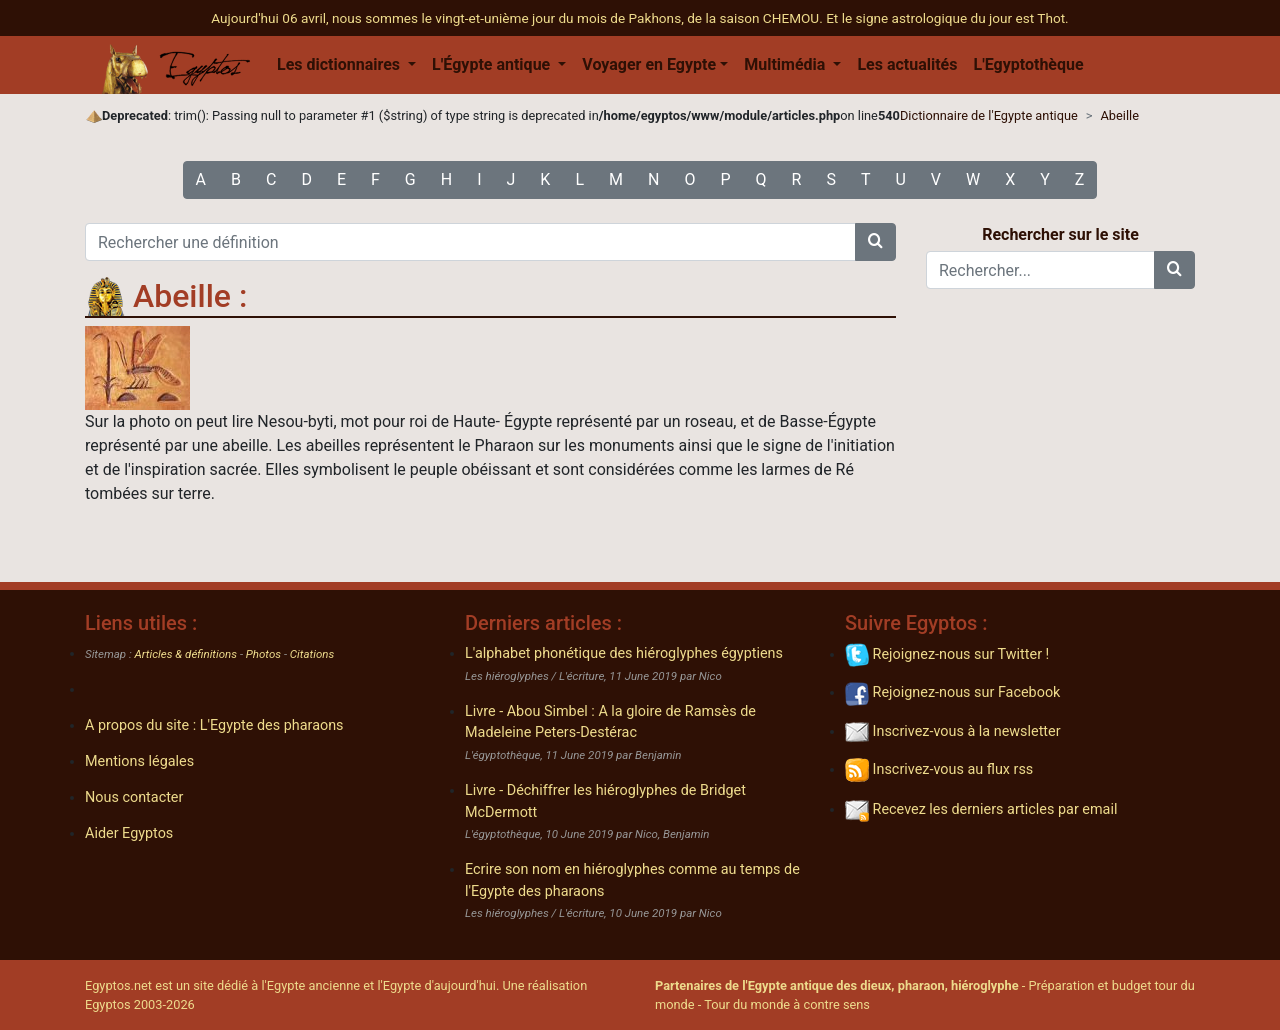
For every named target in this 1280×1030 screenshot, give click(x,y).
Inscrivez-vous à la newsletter (953, 731)
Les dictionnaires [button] (340, 64)
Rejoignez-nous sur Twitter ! (947, 654)
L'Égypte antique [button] (493, 64)
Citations (312, 654)
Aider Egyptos (129, 833)
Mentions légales (139, 761)
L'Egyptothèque (1028, 64)
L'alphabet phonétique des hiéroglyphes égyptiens (624, 653)
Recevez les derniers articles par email (981, 809)
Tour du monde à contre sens (787, 1004)
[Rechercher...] (1040, 270)
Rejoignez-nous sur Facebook (952, 692)
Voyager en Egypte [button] (649, 64)
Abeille (1120, 115)
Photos (263, 654)
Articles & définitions (186, 654)
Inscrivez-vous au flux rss (939, 769)
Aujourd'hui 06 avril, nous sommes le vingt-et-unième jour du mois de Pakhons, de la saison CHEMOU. (518, 18)
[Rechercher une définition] (470, 242)
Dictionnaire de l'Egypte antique (989, 115)
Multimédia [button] (786, 64)
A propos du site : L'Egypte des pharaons (214, 725)
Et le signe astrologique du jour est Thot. (947, 18)
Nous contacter (134, 797)
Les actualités (907, 64)
